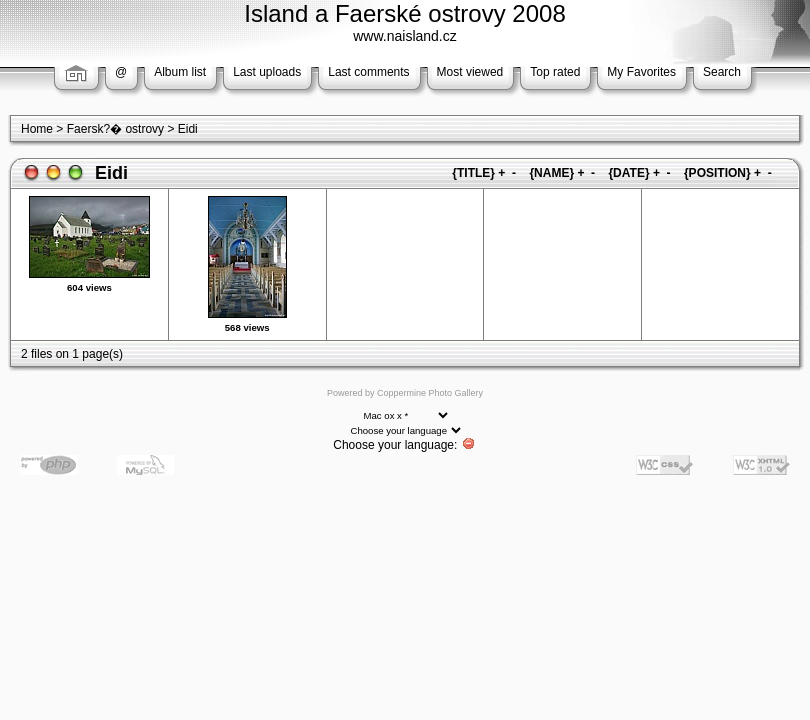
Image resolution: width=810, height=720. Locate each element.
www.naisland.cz (405, 36)
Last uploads (267, 72)
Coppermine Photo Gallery (430, 393)
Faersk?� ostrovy (115, 129)
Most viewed (470, 72)
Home (37, 129)
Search (722, 72)
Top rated (555, 72)
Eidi (188, 129)
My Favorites (641, 72)
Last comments (368, 72)
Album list (180, 72)
